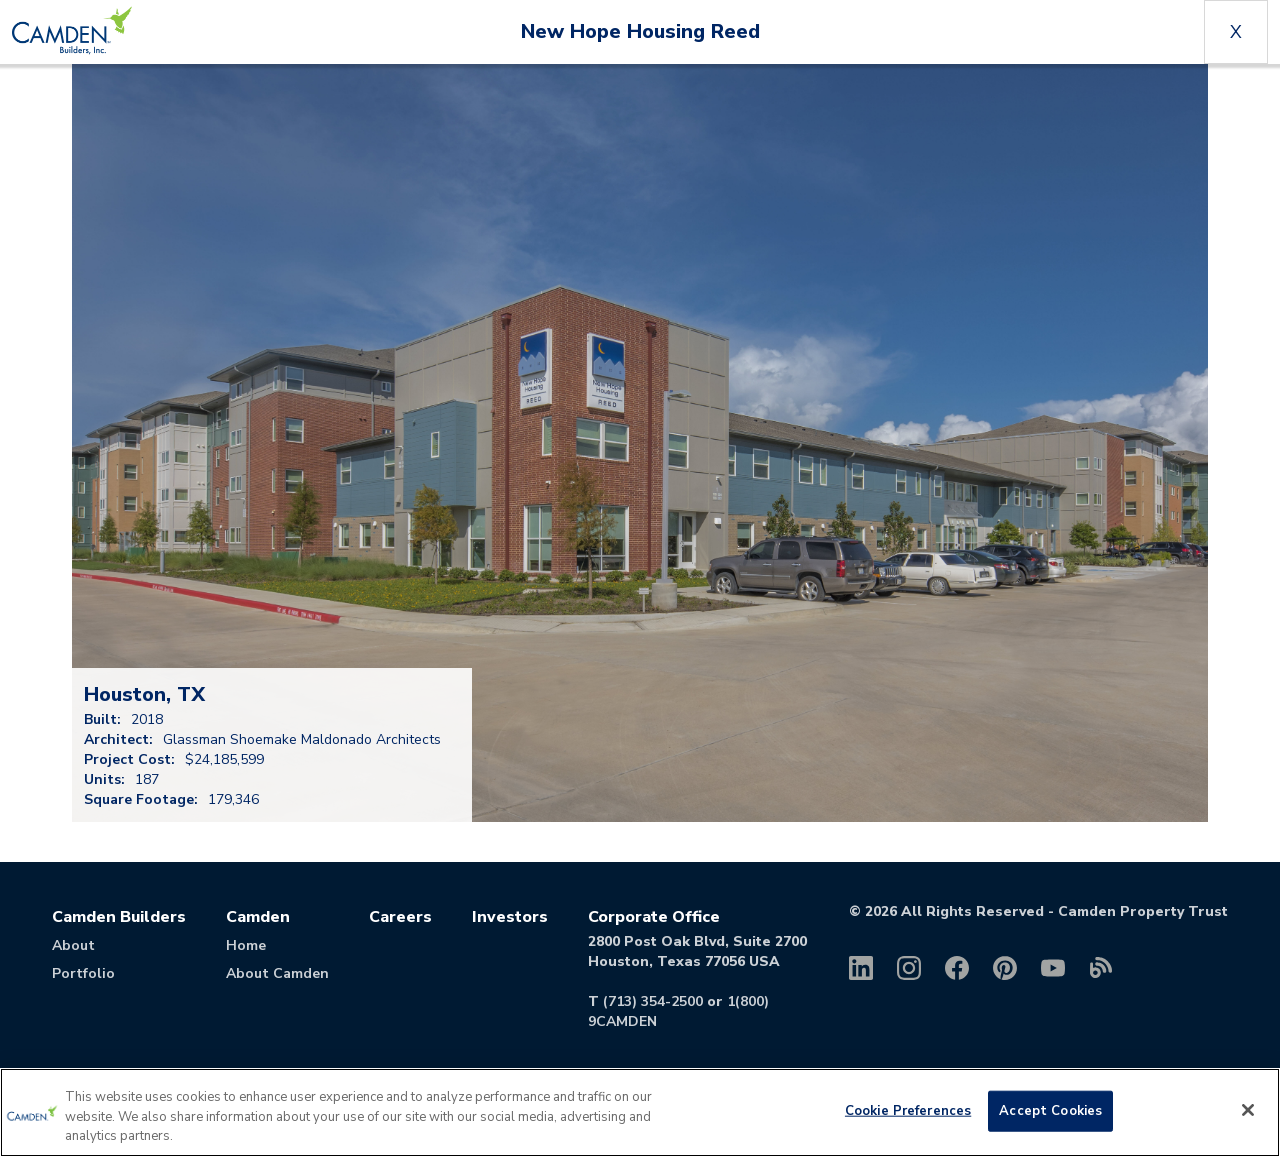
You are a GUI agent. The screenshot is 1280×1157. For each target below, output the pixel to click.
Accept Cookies (1050, 1110)
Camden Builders (119, 917)
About (73, 945)
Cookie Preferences (908, 1110)
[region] (640, 1112)
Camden (258, 917)
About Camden (277, 973)
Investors (510, 917)
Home (246, 945)
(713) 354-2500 (653, 1001)
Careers (400, 917)
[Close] (1248, 1110)
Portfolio (83, 973)
